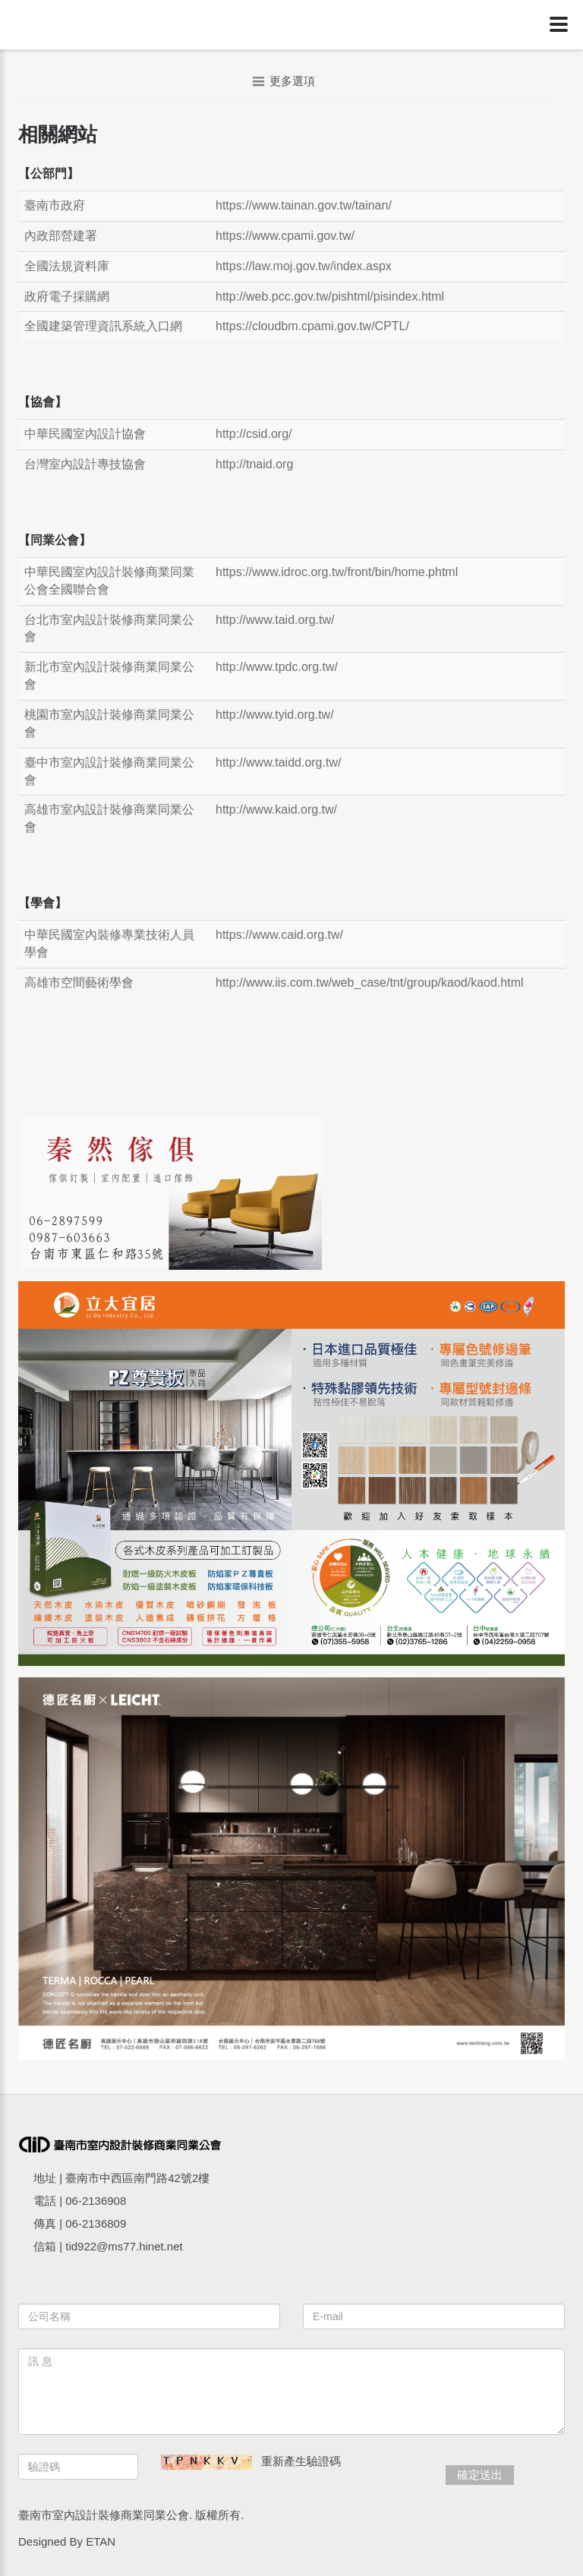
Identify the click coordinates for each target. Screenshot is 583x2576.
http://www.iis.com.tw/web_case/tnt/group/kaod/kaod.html (370, 982)
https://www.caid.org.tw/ (279, 934)
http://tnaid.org (254, 464)
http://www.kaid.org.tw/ (276, 809)
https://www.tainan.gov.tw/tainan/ (304, 205)
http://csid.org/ (254, 433)
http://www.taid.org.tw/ (275, 619)
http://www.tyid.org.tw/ (275, 714)
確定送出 (480, 2474)
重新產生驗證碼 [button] (301, 2461)
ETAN (100, 2541)
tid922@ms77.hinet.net (124, 2246)
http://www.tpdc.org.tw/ (277, 666)
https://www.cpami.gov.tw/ (285, 235)
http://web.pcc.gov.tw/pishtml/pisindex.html (330, 296)
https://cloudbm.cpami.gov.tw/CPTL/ (312, 326)
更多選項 (284, 80)
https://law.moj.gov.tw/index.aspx (304, 266)
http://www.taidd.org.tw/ (278, 762)
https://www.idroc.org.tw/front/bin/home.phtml (337, 571)
